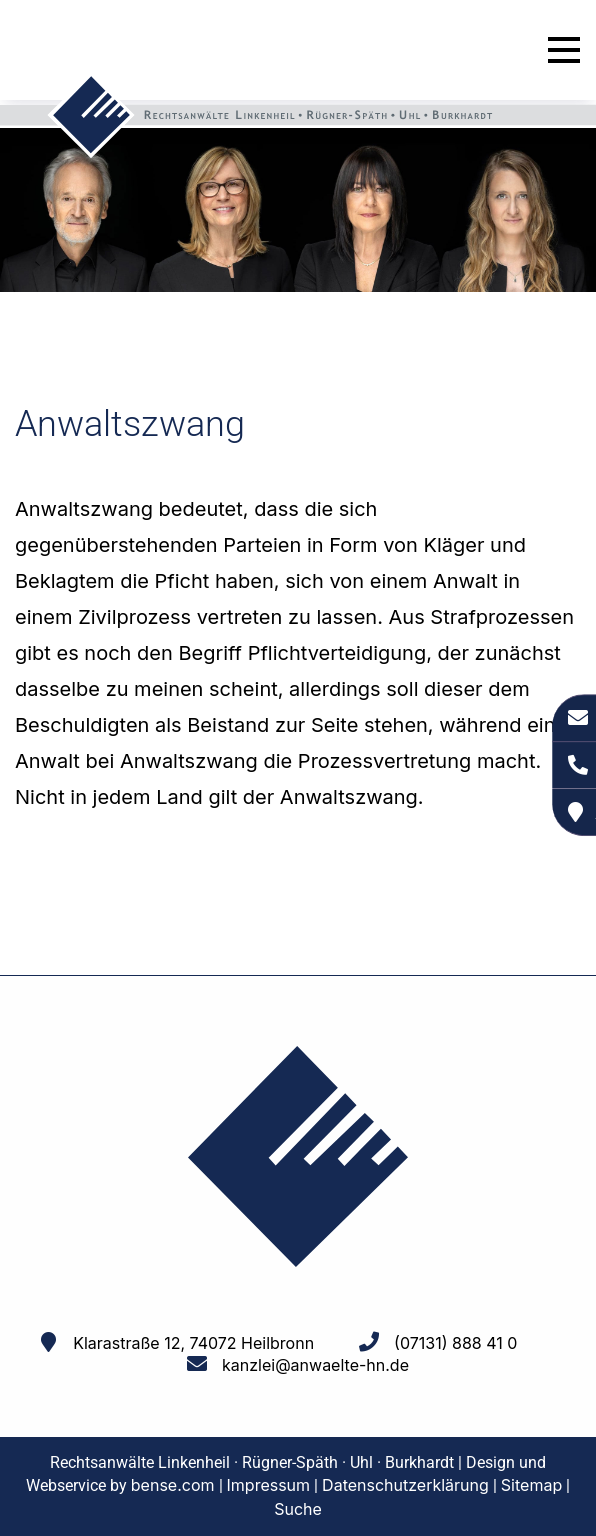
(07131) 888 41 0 (455, 1343)
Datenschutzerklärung (405, 1485)
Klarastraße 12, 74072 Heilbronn (193, 1343)
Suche (298, 1509)
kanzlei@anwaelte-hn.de (315, 1365)
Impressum (269, 1485)
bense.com (173, 1485)
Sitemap (531, 1485)
